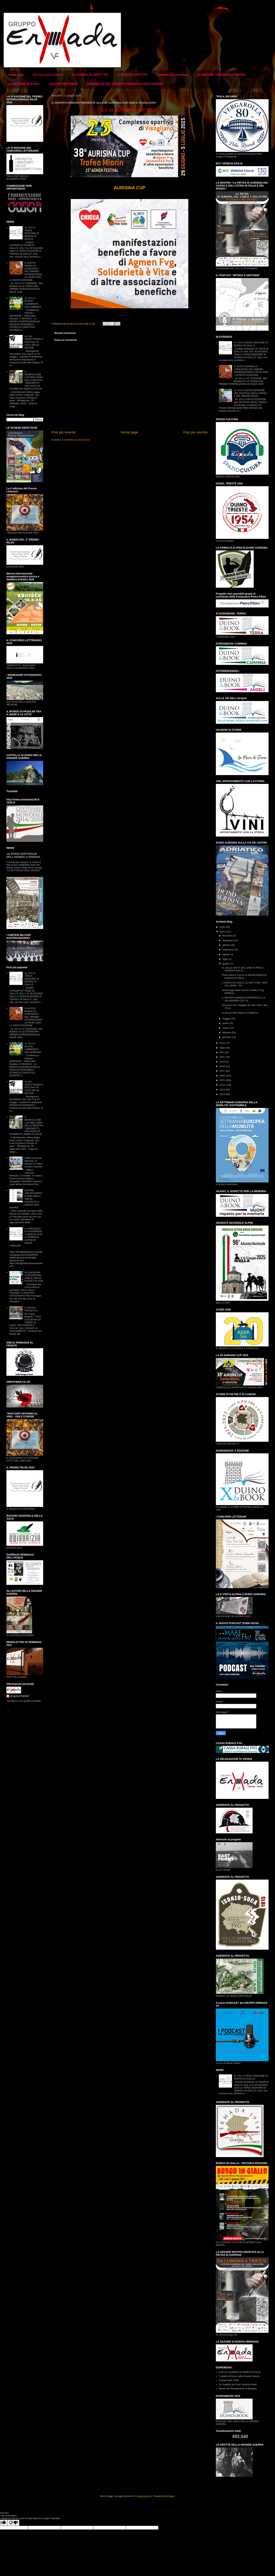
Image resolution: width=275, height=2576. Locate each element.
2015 (223, 1080)
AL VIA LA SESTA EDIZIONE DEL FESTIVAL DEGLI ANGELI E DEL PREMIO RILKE (250, 393)
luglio (225, 959)
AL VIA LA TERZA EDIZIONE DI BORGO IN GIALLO (31, 233)
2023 (223, 1047)
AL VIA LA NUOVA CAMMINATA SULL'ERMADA (32, 302)
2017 (223, 1070)
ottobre (226, 945)
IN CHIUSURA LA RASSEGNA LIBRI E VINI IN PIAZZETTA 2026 (33, 1276)
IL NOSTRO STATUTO (132, 74)
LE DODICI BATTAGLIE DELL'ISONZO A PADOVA (23, 855)
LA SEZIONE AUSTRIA (23, 83)
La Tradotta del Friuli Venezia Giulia (237, 2384)
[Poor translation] (13, 2523)
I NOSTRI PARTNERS (63, 83)
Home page (16, 74)
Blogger (171, 2496)
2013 (223, 1089)
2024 (223, 1043)
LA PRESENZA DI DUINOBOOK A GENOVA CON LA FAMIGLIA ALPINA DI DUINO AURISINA (25, 1237)
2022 (223, 1052)
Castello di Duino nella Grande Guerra (239, 2376)
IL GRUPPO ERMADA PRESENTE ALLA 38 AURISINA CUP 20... (243, 999)
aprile (225, 1023)
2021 (223, 1057)
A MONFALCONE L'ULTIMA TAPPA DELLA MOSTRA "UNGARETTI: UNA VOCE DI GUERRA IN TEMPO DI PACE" (26, 380)
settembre (228, 949)
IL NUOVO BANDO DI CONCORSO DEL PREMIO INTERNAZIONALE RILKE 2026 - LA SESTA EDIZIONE (25, 271)
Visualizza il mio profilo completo (23, 1700)
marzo (226, 1028)
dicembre (227, 935)
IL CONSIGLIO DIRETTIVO (90, 74)
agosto (226, 954)
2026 (223, 927)
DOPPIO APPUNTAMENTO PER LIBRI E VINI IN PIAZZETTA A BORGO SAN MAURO (25, 1199)
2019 (223, 1061)
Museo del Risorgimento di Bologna (237, 2388)
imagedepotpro (144, 2496)
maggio (226, 1018)
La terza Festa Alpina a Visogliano (240, 1012)
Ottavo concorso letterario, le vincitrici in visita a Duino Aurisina (33, 1162)
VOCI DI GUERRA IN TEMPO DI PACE (240, 2372)
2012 (223, 1094)
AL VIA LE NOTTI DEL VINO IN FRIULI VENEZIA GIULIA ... (242, 969)
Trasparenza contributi (172, 74)
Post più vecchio (195, 432)
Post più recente (63, 432)
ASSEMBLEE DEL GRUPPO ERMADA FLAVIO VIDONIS (125, 83)
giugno (226, 963)
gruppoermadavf (19, 1696)
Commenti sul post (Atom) (76, 439)
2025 (223, 931)
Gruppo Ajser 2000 (229, 2380)
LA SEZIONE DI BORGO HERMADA (221, 74)
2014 (223, 1084)
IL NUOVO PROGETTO (31, 1309)
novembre (228, 940)
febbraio (227, 1032)
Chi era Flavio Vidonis (48, 74)
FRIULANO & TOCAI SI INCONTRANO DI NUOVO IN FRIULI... (244, 976)
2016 (223, 1075)
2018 (223, 1066)
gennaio (227, 1037)
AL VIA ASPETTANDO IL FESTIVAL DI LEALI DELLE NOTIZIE (33, 342)
